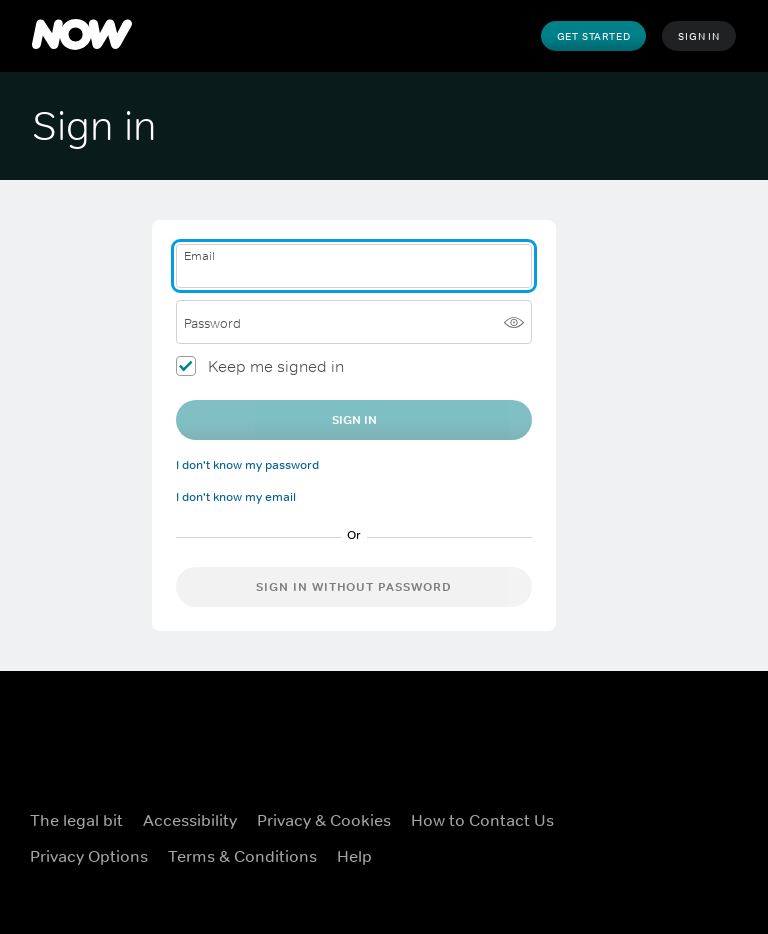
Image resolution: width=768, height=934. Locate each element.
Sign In (699, 36)
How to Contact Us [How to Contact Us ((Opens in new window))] (482, 820)
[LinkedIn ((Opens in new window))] (664, 864)
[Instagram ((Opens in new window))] (716, 808)
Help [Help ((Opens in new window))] (354, 856)
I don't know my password (247, 465)
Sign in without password (354, 587)
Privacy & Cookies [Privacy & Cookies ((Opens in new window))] (324, 820)
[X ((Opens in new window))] (664, 808)
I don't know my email (236, 497)
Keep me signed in (276, 366)
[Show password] (514, 322)
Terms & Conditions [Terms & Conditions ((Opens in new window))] (242, 856)
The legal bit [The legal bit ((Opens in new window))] (76, 820)
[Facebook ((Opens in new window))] (612, 808)
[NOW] (82, 36)
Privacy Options (89, 856)
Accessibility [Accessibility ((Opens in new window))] (190, 820)
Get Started (594, 36)
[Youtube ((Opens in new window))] (612, 864)
